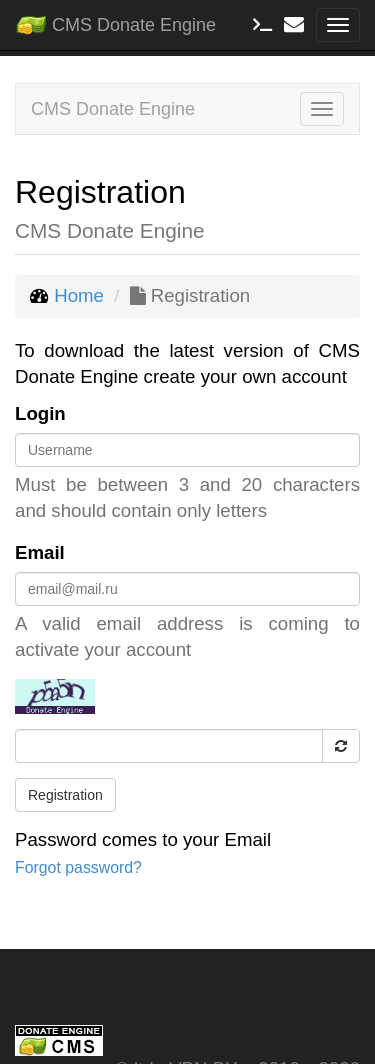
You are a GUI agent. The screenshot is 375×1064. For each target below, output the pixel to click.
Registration (65, 795)
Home (79, 295)
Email (40, 552)
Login (40, 413)
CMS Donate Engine (115, 21)
